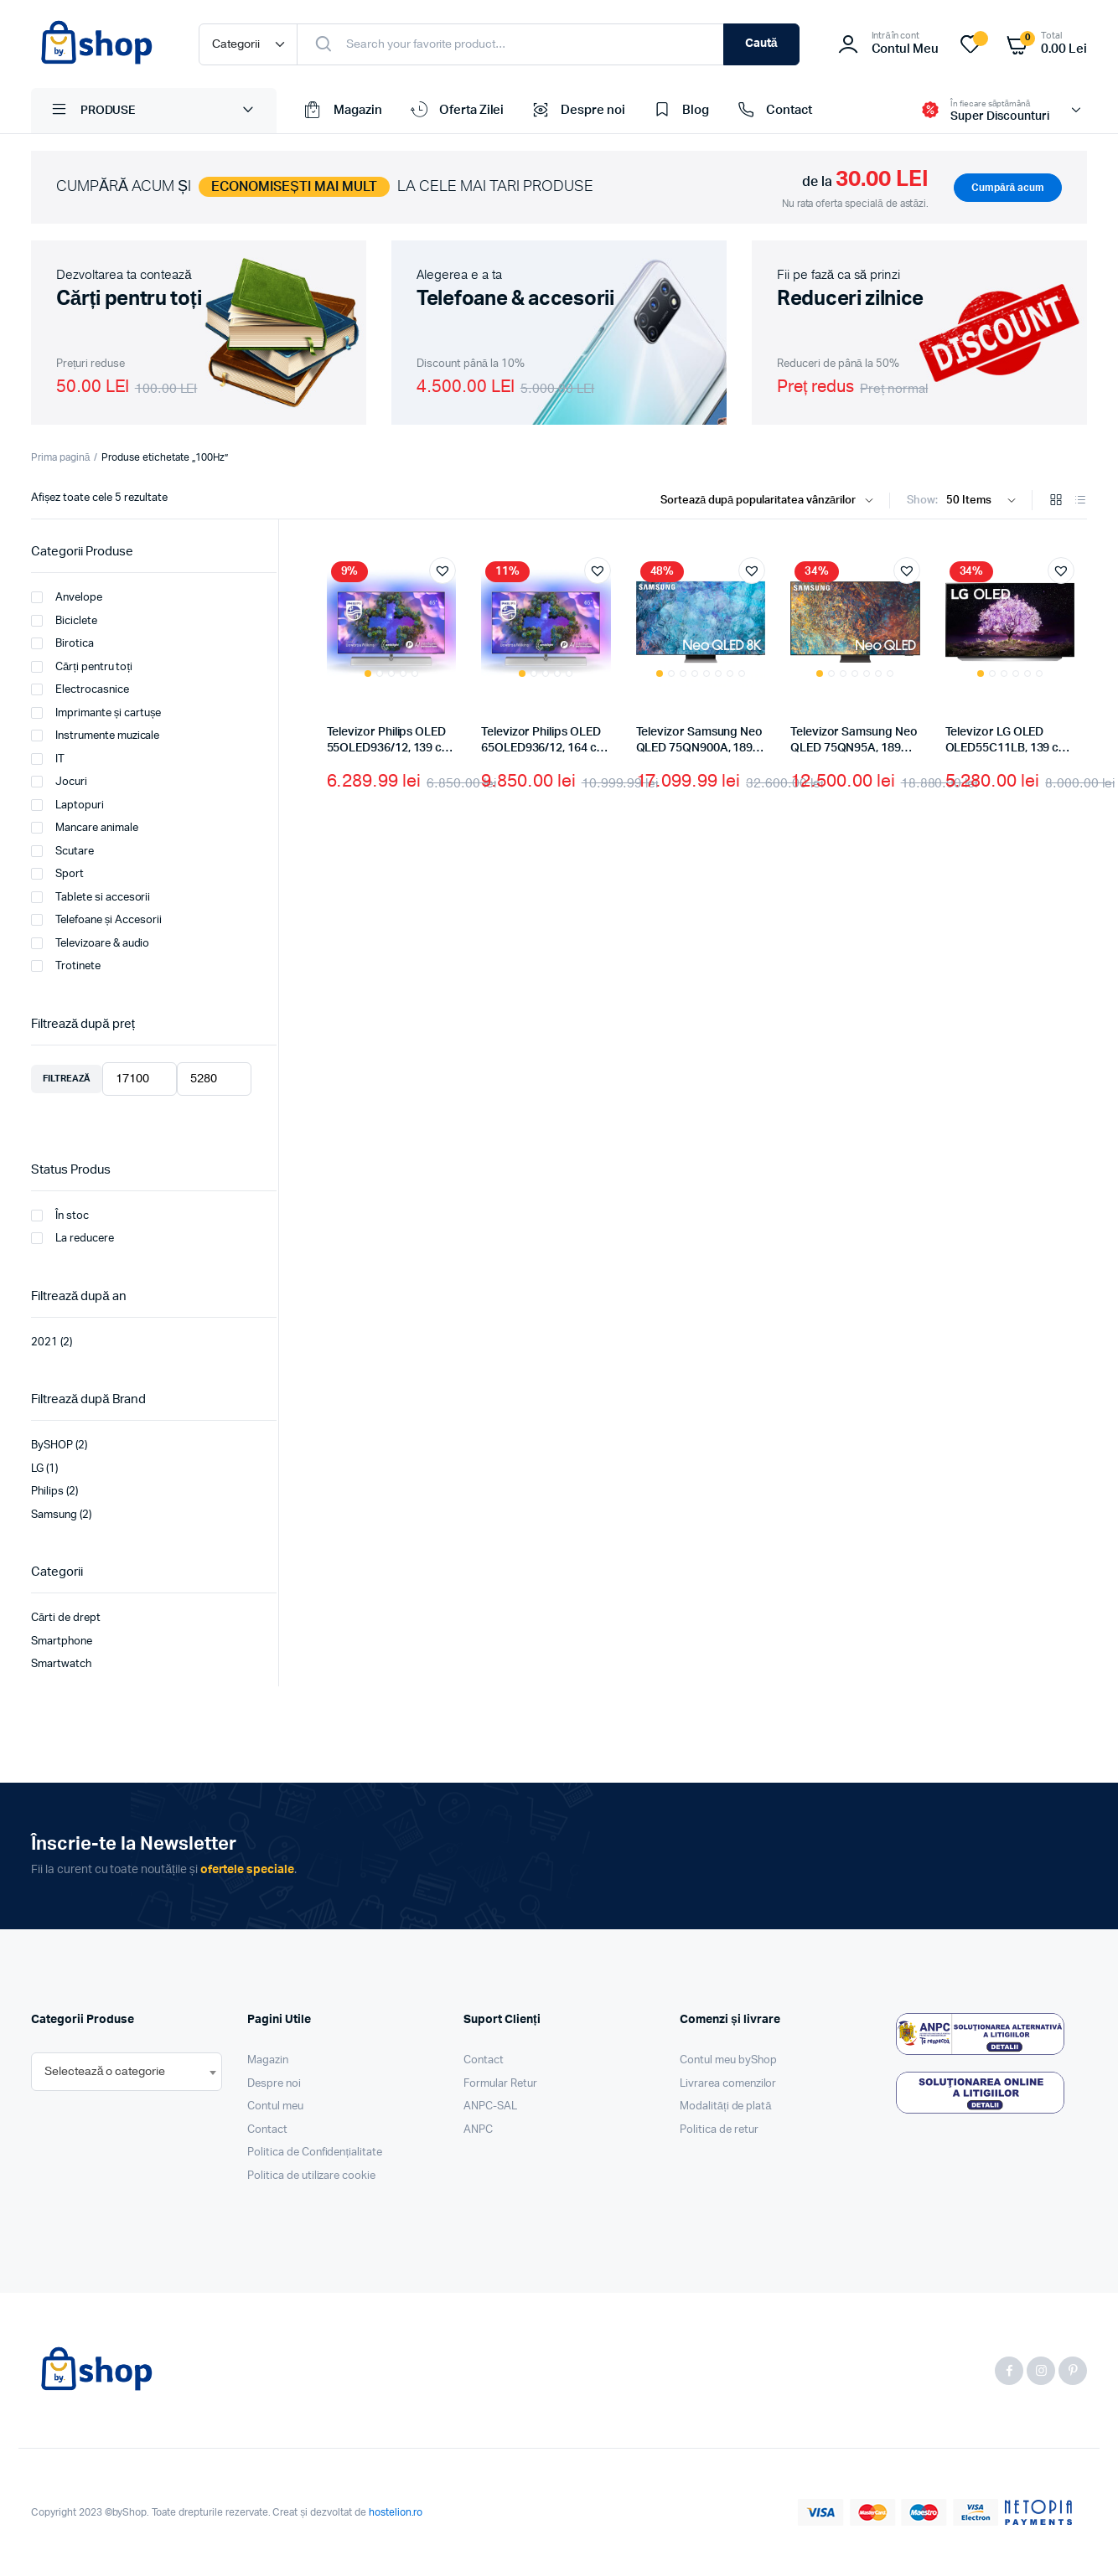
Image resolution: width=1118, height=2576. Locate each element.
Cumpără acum (1007, 188)
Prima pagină (60, 457)
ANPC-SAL (490, 2106)
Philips (47, 1491)
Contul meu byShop (728, 2060)
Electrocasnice (80, 689)
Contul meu (275, 2106)
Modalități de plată (726, 2106)
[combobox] (126, 2071)
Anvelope (66, 597)
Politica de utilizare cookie (311, 2176)
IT (48, 759)
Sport (57, 874)
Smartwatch (61, 1664)
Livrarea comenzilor (728, 2083)
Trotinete (66, 966)
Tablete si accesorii (90, 897)
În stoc (60, 1215)
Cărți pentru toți (81, 667)
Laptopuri (67, 805)
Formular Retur (500, 2083)
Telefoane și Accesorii (96, 920)
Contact (773, 110)
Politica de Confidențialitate (314, 2152)
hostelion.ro (396, 2512)
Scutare (62, 851)
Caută (761, 43)
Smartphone (61, 1641)
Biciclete (64, 621)
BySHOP (52, 1445)
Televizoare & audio (90, 943)
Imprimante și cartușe (96, 713)
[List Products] (1080, 501)
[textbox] (104, 2071)
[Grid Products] (1056, 501)
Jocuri (59, 781)
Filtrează (67, 1078)
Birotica (62, 643)
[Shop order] (770, 501)
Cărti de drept (66, 1618)
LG (37, 1469)
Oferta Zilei (456, 110)
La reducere (72, 1238)
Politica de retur (719, 2129)
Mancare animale (84, 828)
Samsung (54, 1515)
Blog (679, 110)
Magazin (342, 110)
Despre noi (577, 110)
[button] (442, 570)
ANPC (478, 2129)
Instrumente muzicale (95, 735)
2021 (44, 1342)
